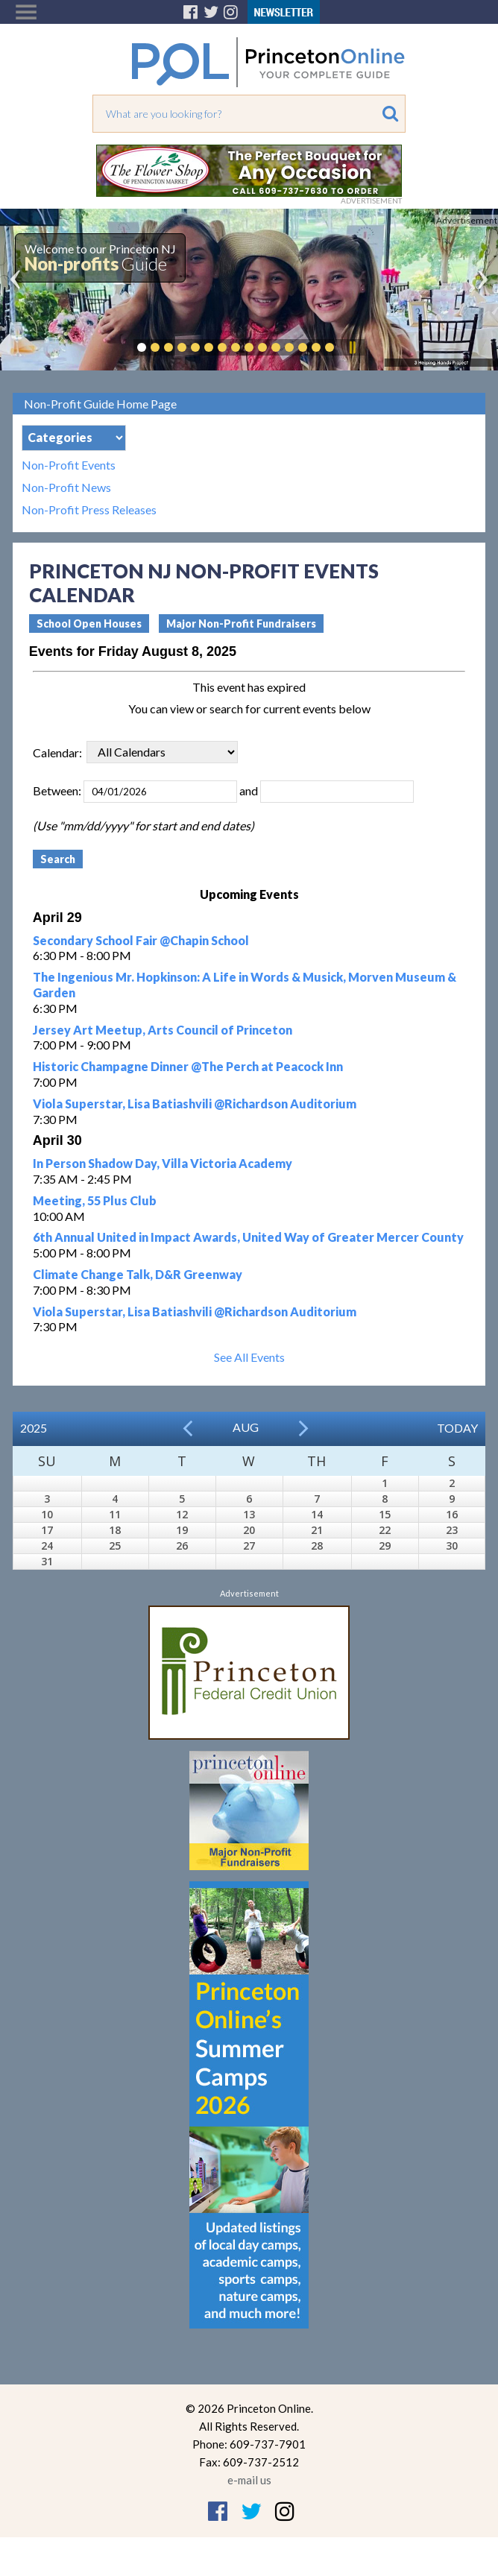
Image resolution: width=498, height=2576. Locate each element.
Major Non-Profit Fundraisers (241, 623)
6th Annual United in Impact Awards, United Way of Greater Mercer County (248, 1237)
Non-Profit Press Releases (89, 510)
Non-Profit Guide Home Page (100, 404)
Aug (246, 1427)
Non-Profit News (66, 487)
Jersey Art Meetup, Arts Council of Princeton (162, 1030)
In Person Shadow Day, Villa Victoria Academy (162, 1163)
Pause (352, 347)
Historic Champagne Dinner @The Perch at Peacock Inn (188, 1066)
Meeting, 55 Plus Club (95, 1200)
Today (457, 1428)
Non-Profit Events (69, 465)
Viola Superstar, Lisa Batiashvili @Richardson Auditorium (194, 1103)
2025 (33, 1428)
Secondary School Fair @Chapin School (141, 940)
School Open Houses (89, 623)
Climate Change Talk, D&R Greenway (137, 1274)
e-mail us (249, 2480)
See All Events (249, 1357)
